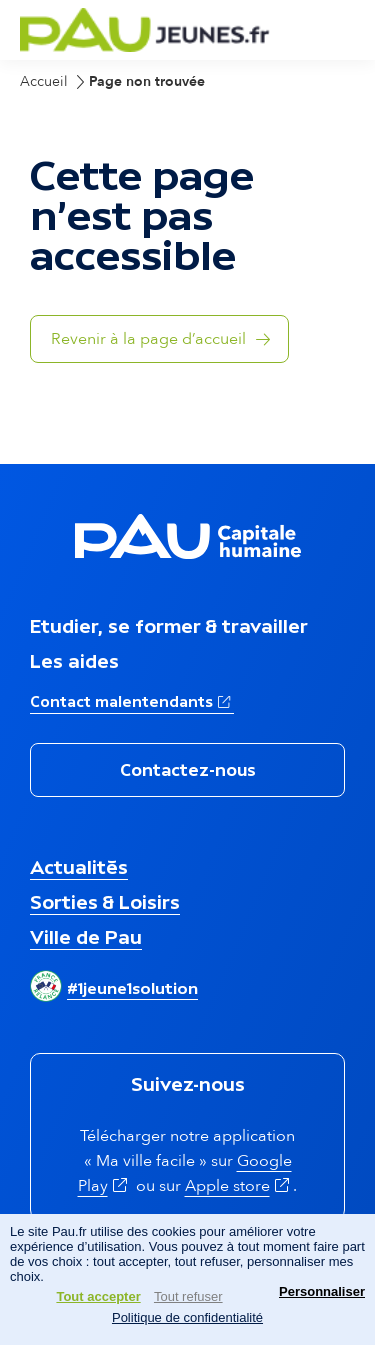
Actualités (79, 867)
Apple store (239, 1186)
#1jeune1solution (132, 988)
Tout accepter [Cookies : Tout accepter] (98, 1296)
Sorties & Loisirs (105, 902)
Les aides (74, 661)
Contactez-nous (188, 770)
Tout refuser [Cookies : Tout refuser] (188, 1296)
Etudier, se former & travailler (169, 626)
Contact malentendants (132, 700)
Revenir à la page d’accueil (148, 339)
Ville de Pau (86, 937)
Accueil (44, 81)
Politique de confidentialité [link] (187, 1317)
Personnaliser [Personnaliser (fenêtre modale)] (322, 1291)
